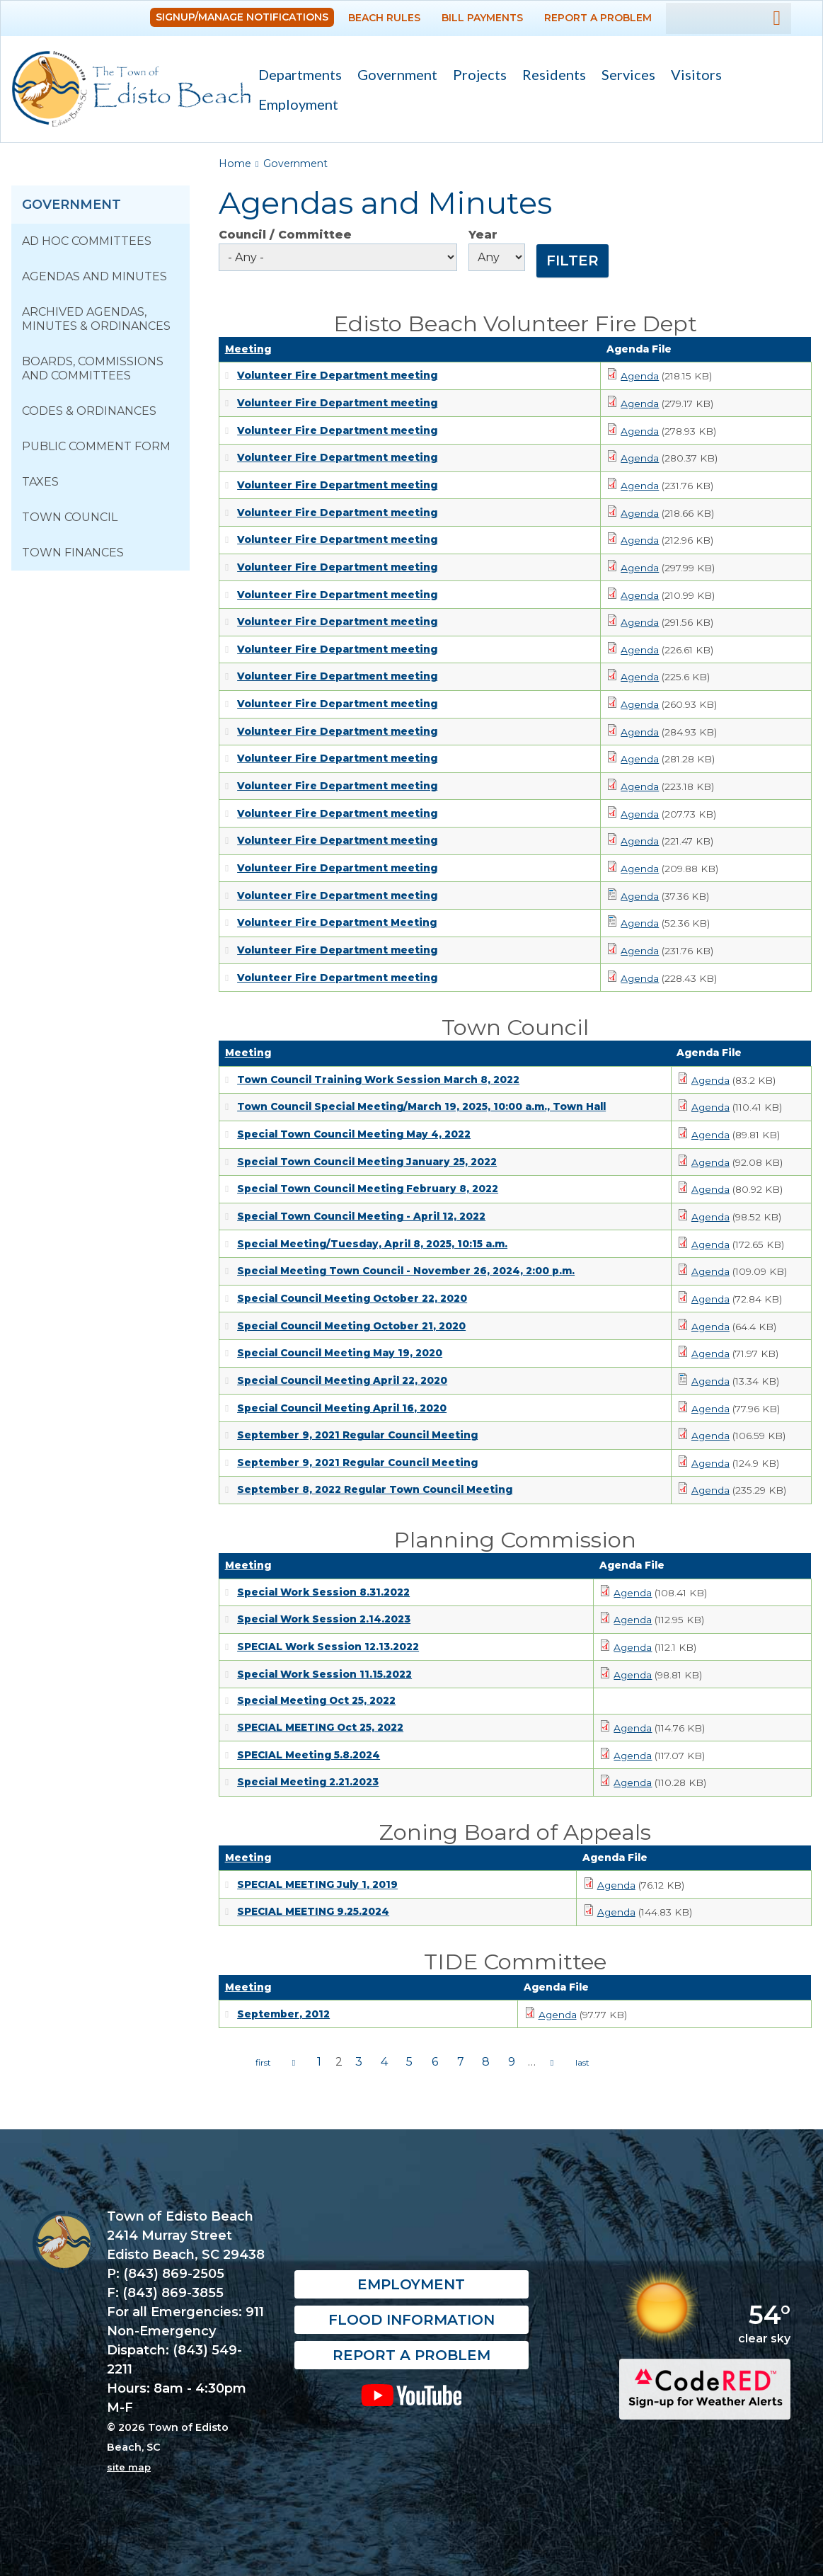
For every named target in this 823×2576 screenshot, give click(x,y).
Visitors (692, 76)
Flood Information (411, 2320)
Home (235, 163)
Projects (480, 74)
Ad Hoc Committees (86, 241)
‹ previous (293, 2063)
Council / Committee (285, 234)
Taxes (40, 481)
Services (624, 76)
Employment (298, 104)
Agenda (640, 376)
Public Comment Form (96, 446)
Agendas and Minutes (94, 276)
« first (263, 2063)
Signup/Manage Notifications (242, 17)
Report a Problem (598, 17)
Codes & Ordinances (89, 411)
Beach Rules (384, 17)
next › (552, 2063)
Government (393, 76)
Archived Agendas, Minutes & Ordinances (96, 319)
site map (129, 2467)
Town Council (69, 517)
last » (582, 2063)
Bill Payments (482, 17)
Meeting (248, 349)
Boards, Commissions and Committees (92, 368)
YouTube (411, 2395)
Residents (550, 76)
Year (482, 234)
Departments (296, 76)
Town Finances (73, 552)
